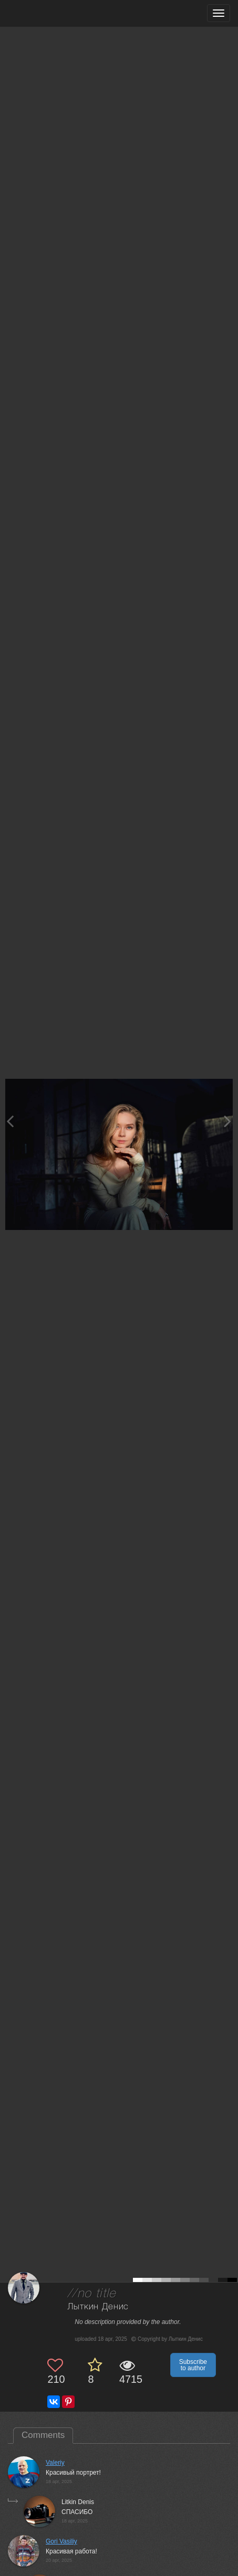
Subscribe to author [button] (193, 2365)
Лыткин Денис (98, 2307)
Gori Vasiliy (61, 2541)
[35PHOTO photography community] (49, 13)
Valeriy (55, 2462)
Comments (43, 2435)
